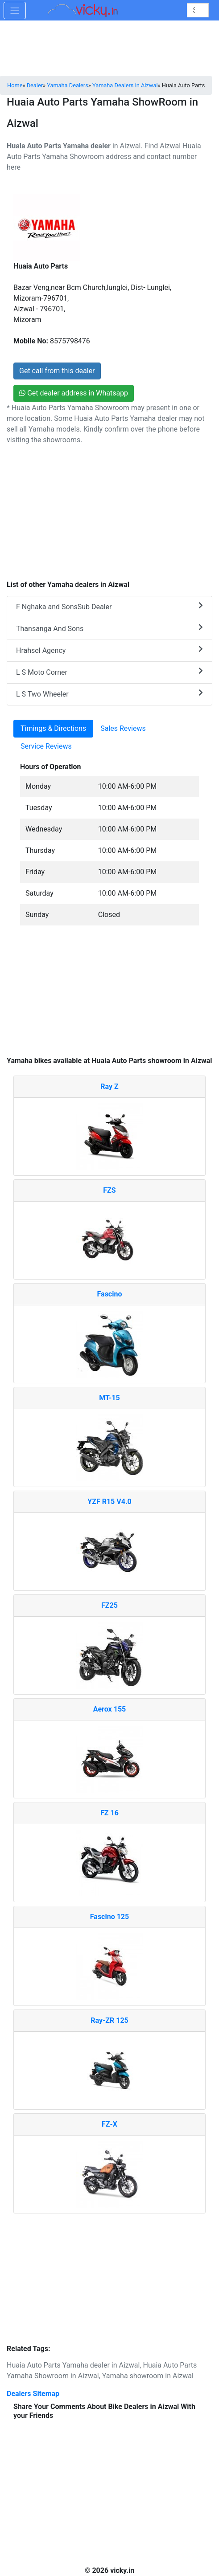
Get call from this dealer (57, 371)
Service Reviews (46, 746)
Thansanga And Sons (109, 628)
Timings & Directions (53, 728)
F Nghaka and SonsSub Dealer (109, 606)
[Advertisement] (110, 995)
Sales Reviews (122, 728)
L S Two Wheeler (109, 693)
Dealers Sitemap (33, 2393)
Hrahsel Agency (109, 650)
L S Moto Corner (109, 672)
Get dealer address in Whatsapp (73, 393)
